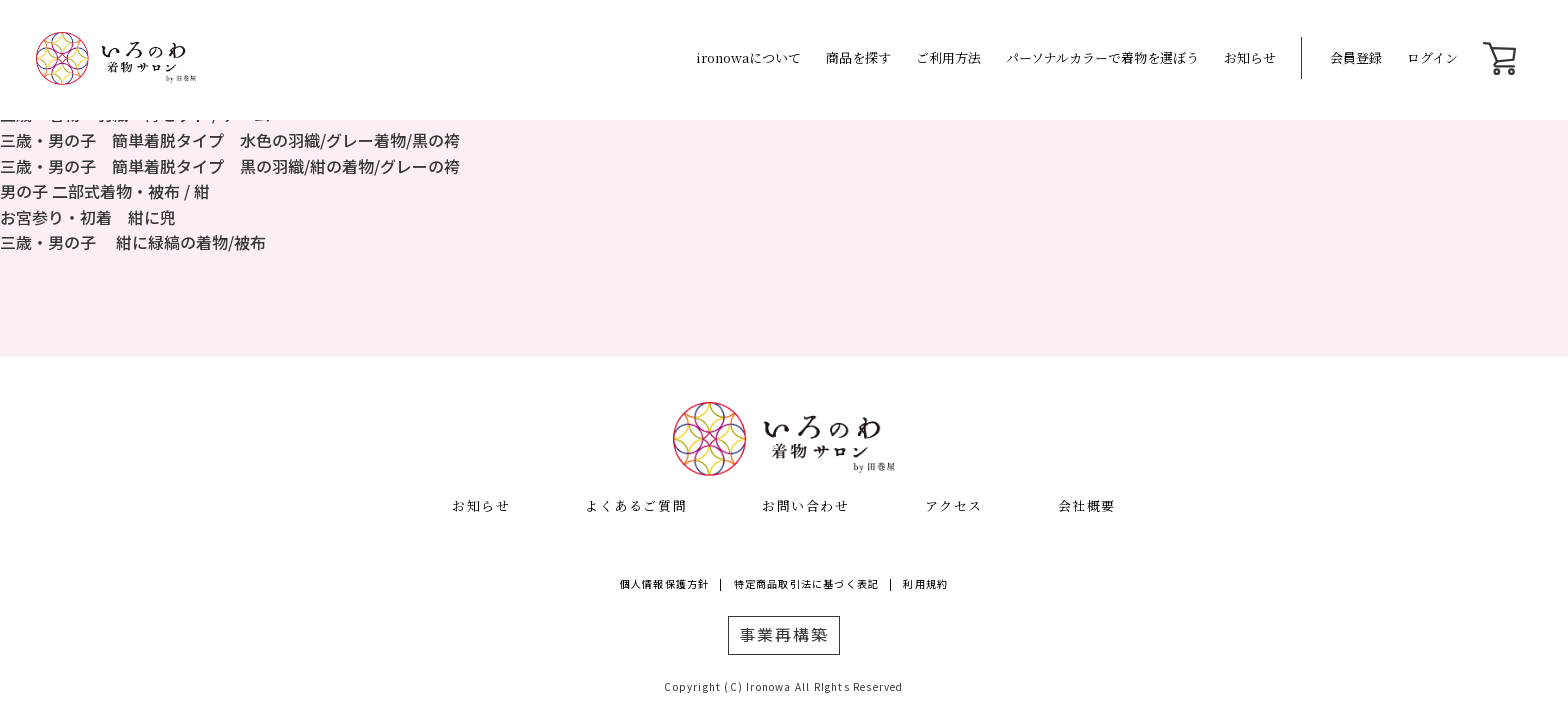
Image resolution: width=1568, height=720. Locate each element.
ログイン (1432, 57)
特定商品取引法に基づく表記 (807, 583)
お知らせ (1250, 57)
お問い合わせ (805, 505)
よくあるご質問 (636, 505)
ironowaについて (748, 57)
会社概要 (1087, 505)
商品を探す (858, 57)
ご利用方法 (948, 57)
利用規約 (925, 583)
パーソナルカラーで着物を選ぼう (1102, 57)
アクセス (954, 505)
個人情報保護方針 (665, 583)
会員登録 (1356, 57)
